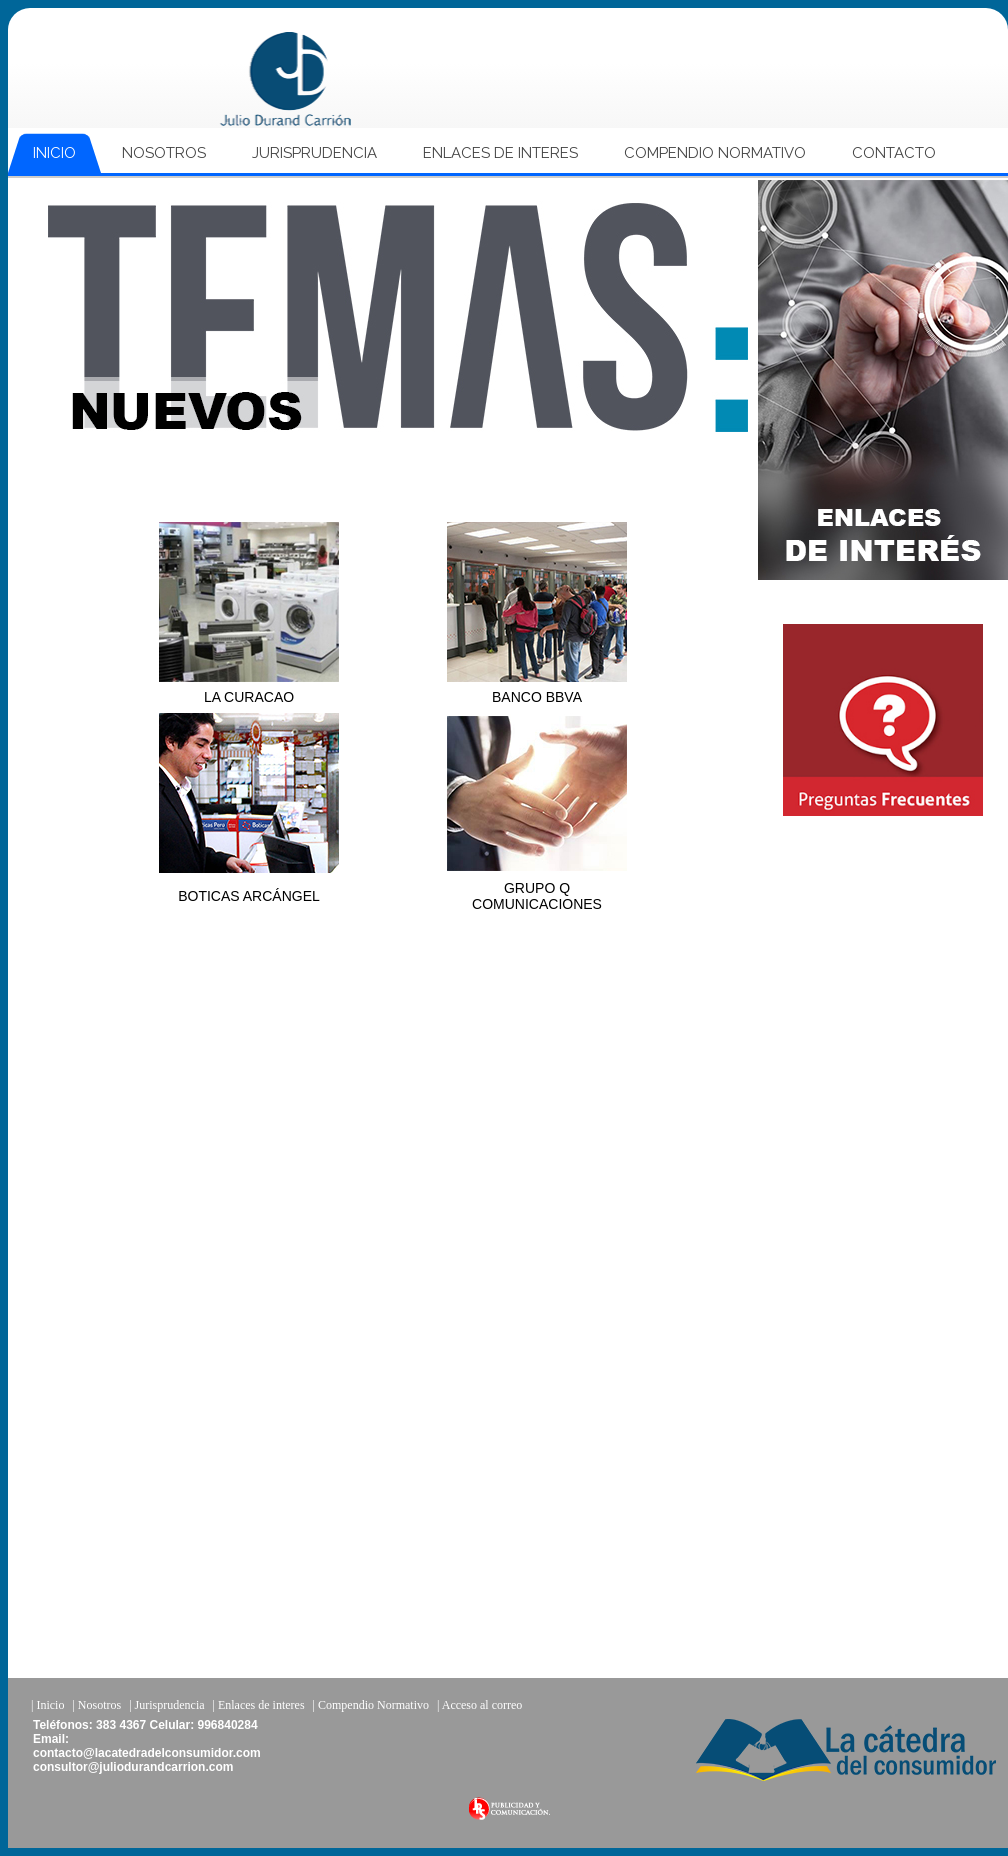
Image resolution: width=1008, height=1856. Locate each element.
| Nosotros (96, 1705)
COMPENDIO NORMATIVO (715, 153)
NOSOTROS (164, 153)
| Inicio (47, 1705)
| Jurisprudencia (166, 1705)
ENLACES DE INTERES (500, 153)
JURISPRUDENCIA (314, 153)
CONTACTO (894, 153)
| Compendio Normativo (371, 1705)
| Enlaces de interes (259, 1705)
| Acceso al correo (479, 1705)
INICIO (54, 153)
